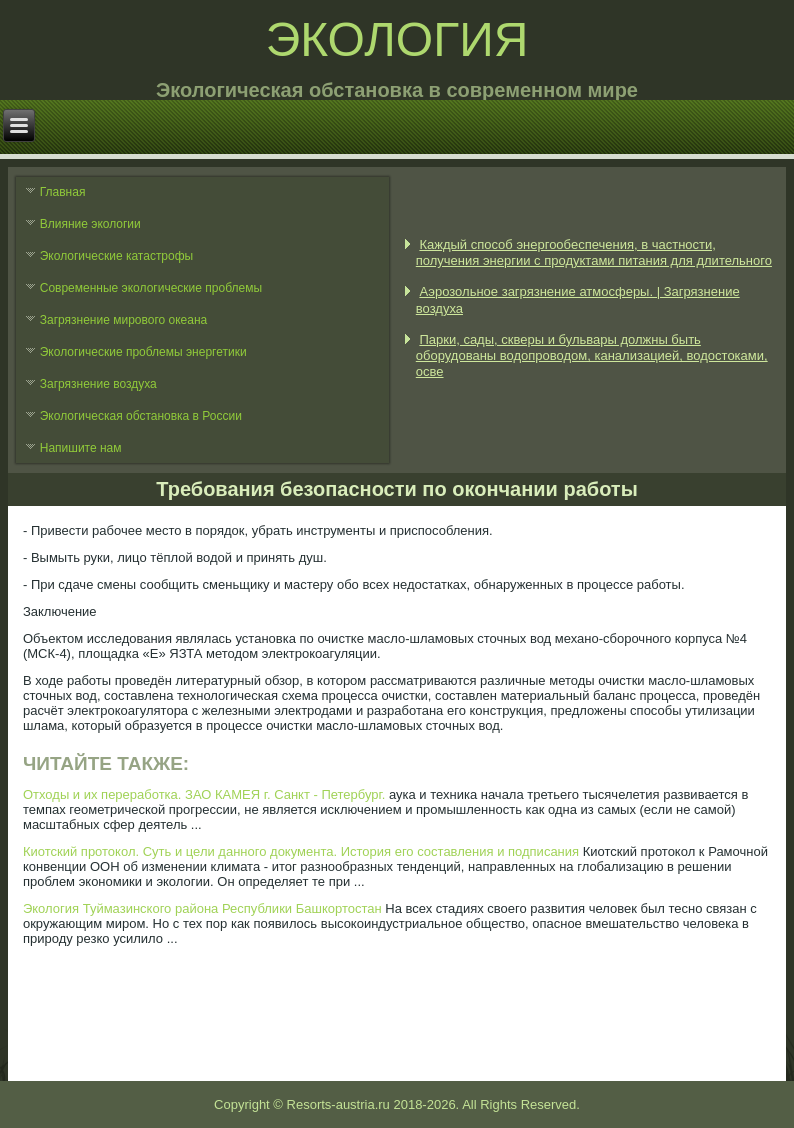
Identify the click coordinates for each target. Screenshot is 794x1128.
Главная (63, 192)
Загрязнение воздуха (98, 384)
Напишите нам (81, 448)
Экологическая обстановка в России (141, 416)
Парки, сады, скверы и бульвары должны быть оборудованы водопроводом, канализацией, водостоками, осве (592, 356)
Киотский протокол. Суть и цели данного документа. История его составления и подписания (301, 851)
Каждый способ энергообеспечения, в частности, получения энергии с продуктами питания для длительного (594, 252)
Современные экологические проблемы (151, 288)
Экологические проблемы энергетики (143, 352)
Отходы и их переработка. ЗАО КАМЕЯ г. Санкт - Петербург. (204, 794)
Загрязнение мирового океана (124, 320)
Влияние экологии (90, 224)
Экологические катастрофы (117, 256)
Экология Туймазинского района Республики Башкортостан (202, 908)
